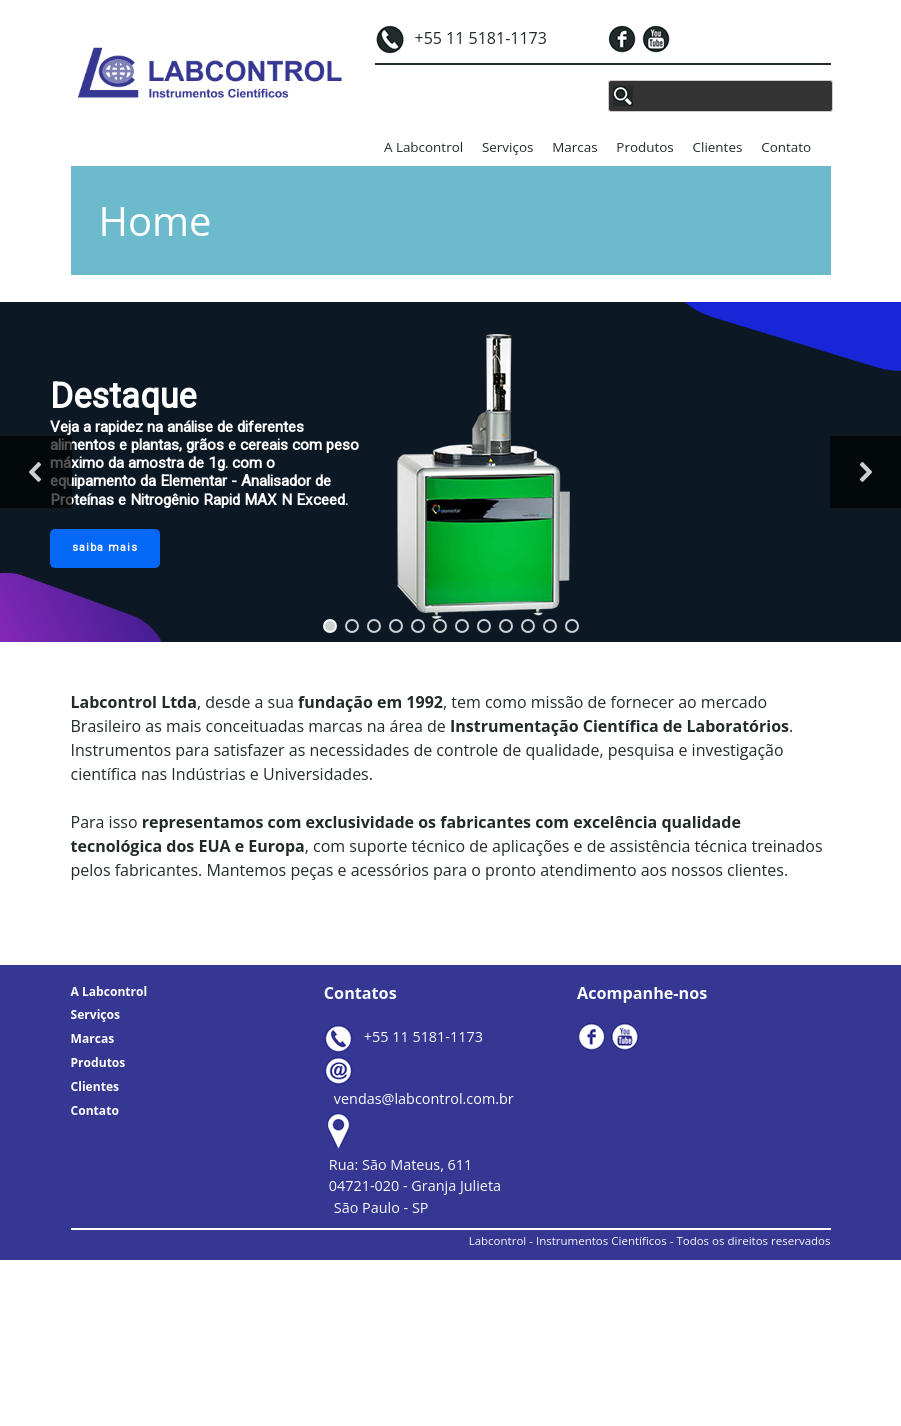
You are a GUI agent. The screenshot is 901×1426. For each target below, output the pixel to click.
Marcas (574, 147)
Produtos (644, 147)
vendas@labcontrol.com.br (424, 1098)
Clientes (718, 147)
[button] (330, 626)
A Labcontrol (423, 147)
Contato (786, 147)
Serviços (507, 147)
